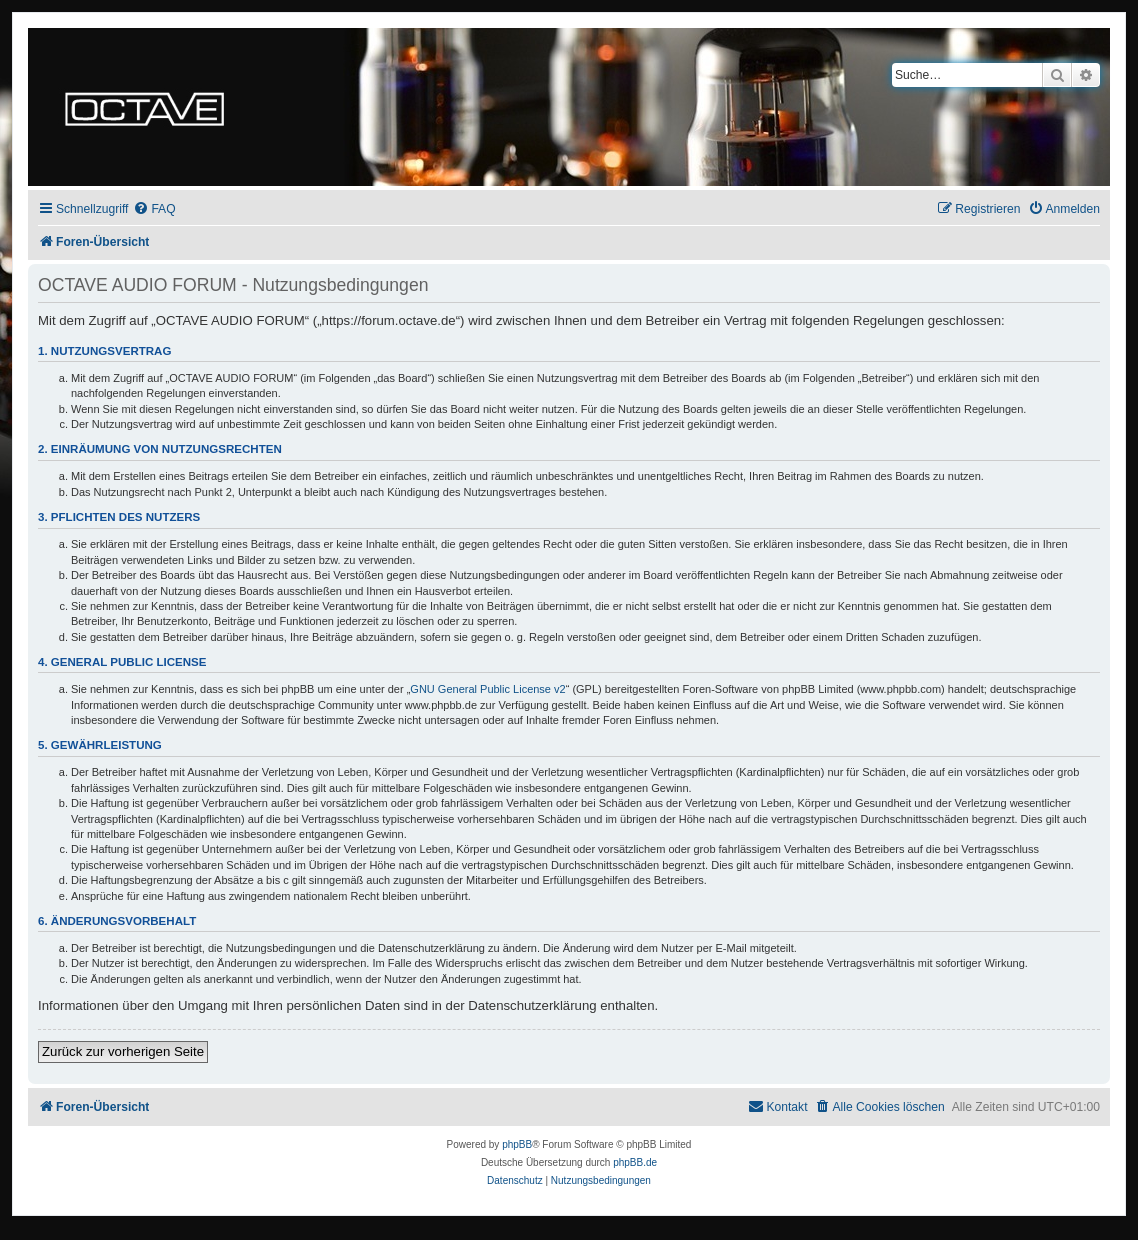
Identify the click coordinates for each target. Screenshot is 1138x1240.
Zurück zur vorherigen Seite (123, 1051)
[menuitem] (154, 209)
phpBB (517, 1144)
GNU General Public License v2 (487, 689)
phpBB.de (635, 1162)
